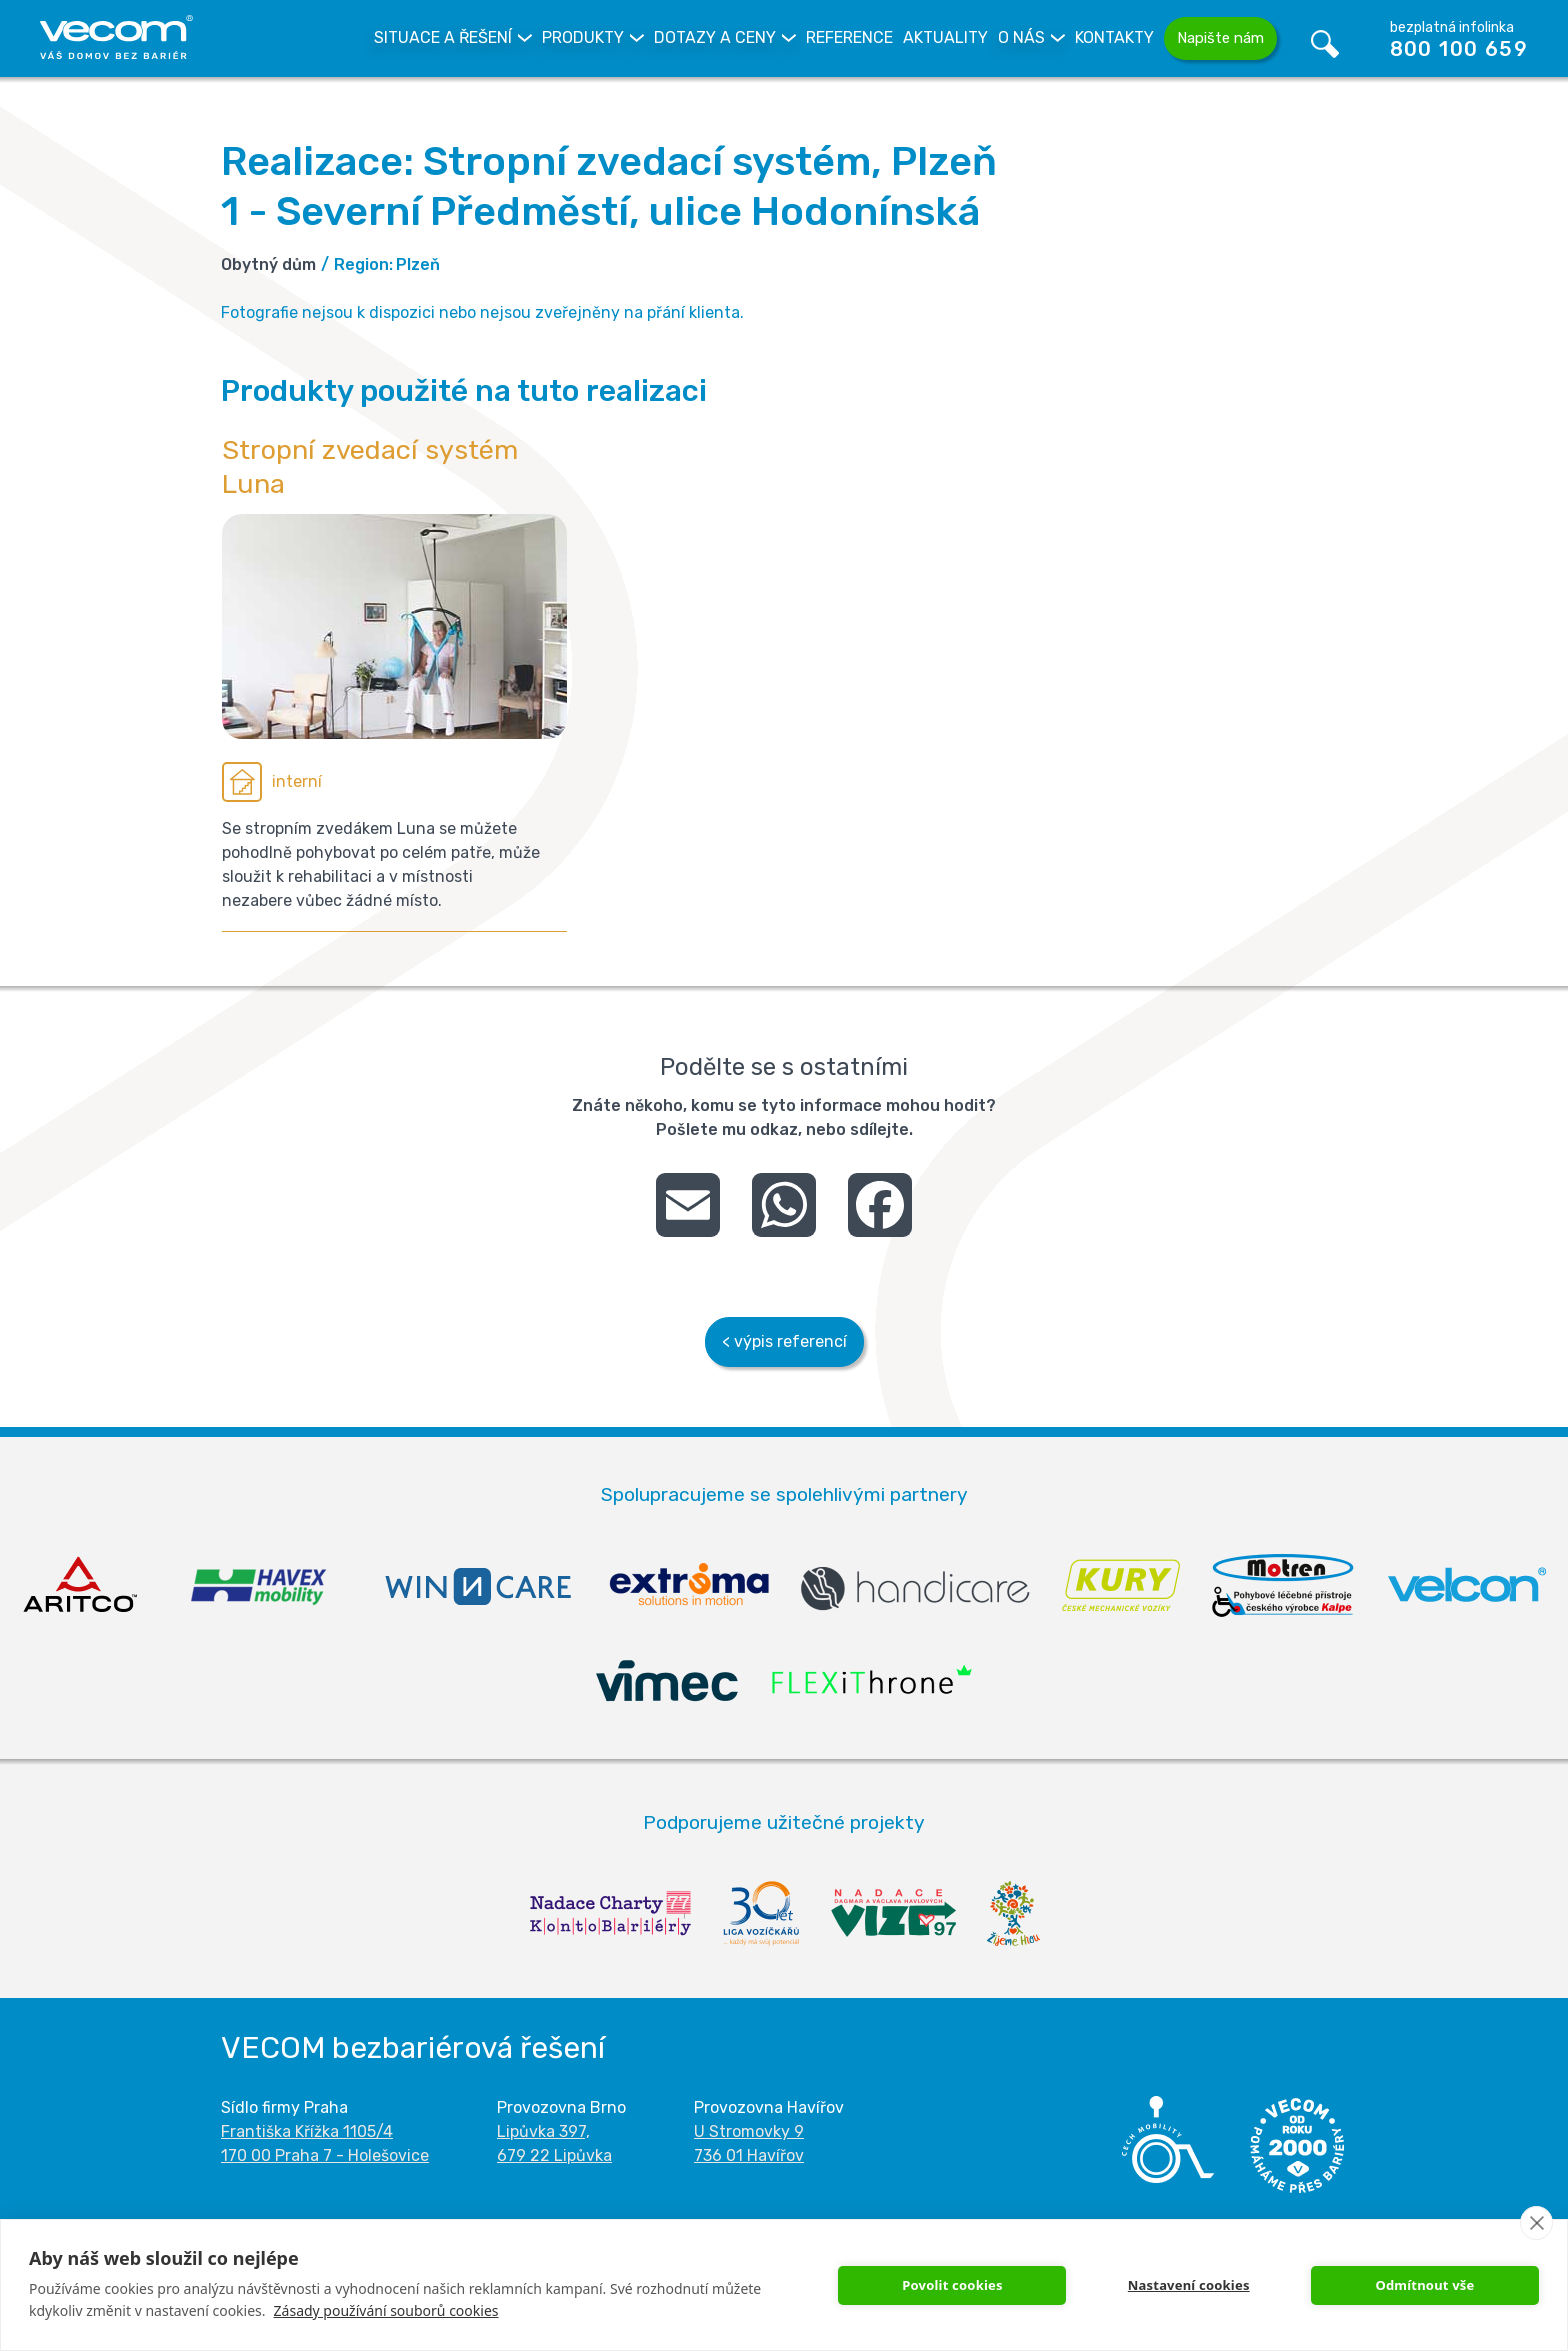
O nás (1021, 37)
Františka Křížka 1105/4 (307, 2131)
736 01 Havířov (749, 2155)
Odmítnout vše (1424, 2285)
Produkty (583, 37)
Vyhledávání (1325, 38)
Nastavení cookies (1189, 2285)
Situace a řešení (443, 37)
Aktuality (945, 37)
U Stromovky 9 (749, 2131)
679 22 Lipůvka (554, 2155)
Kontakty (1114, 37)
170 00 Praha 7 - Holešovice (325, 2155)
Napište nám (1220, 38)
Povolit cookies (953, 2285)
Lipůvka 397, (543, 2131)
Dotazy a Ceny (715, 37)
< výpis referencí (784, 1341)
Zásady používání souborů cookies (386, 2310)
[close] (1536, 2223)
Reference (849, 37)
